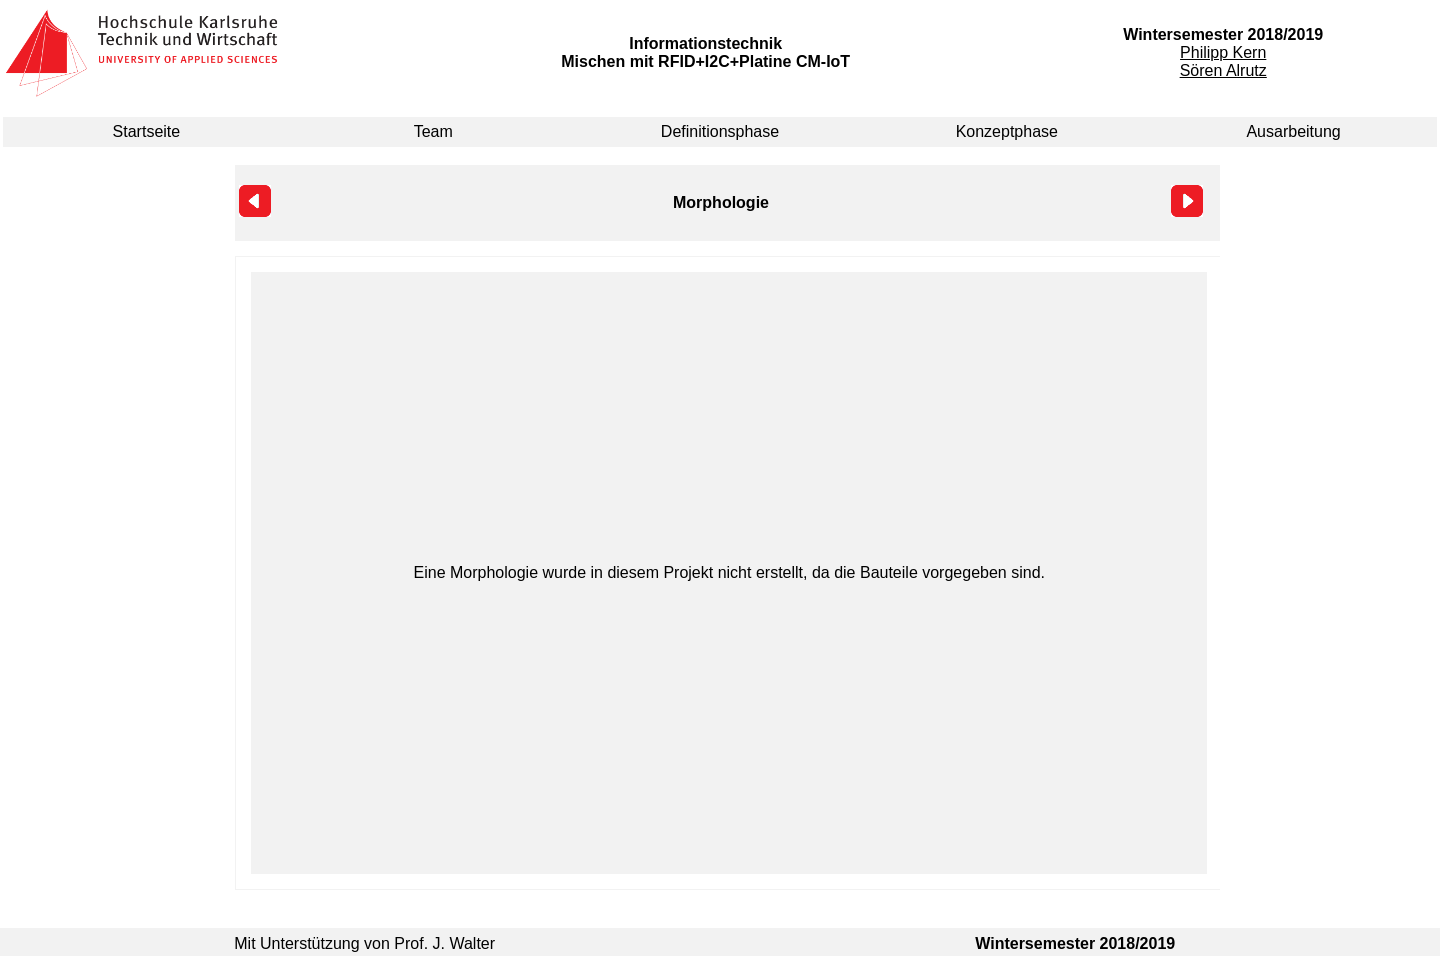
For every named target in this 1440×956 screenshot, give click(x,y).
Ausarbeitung (1293, 131)
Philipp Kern (1223, 52)
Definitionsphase (720, 131)
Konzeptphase (1007, 131)
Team (433, 131)
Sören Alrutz (1223, 70)
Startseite (147, 131)
